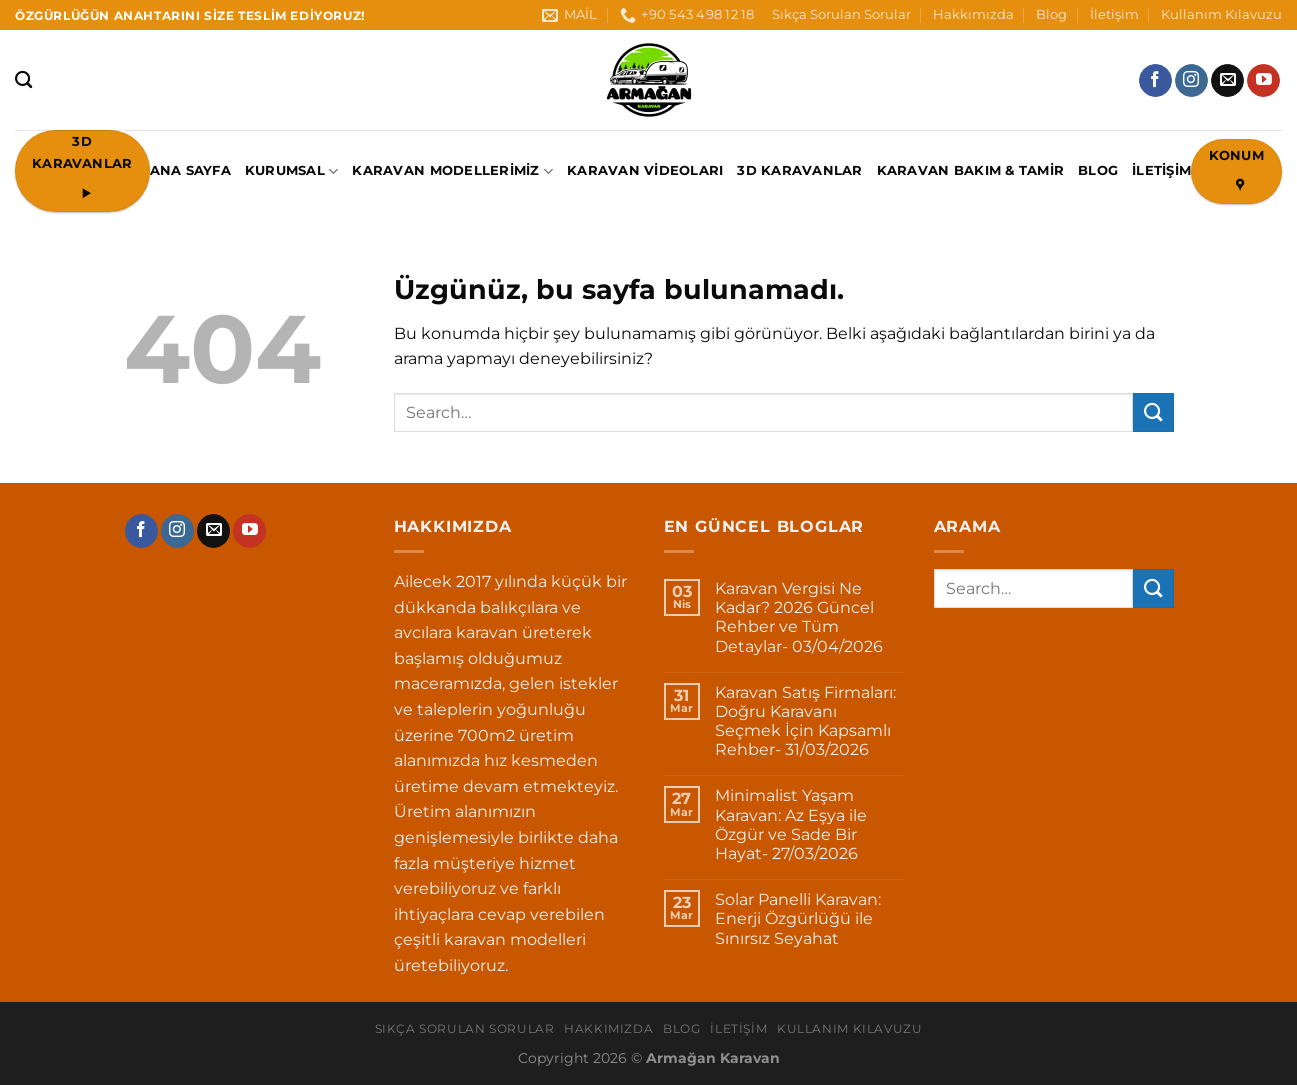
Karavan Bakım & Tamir (970, 170)
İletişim (1114, 14)
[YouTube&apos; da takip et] (1263, 81)
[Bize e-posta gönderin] (1227, 81)
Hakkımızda (973, 14)
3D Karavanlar (799, 170)
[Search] (23, 80)
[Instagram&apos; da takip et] (1191, 81)
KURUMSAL (292, 171)
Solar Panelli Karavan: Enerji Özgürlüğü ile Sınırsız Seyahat (798, 918)
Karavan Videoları (645, 170)
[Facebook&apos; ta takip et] (1155, 81)
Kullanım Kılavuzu (1221, 14)
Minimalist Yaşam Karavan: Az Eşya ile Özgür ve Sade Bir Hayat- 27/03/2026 (791, 824)
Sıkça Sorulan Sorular (841, 14)
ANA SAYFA (190, 170)
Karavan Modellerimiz (452, 171)
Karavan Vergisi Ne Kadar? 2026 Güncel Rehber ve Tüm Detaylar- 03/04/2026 (799, 617)
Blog (1051, 14)
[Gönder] (1153, 412)
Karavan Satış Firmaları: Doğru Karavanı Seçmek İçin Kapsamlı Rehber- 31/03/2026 (805, 721)
